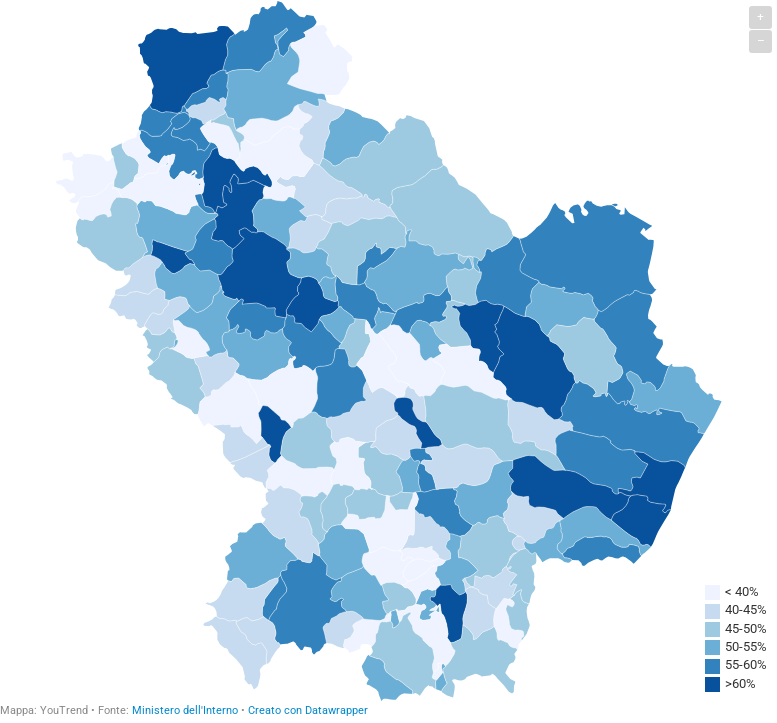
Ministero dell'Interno (185, 710)
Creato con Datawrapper (308, 710)
